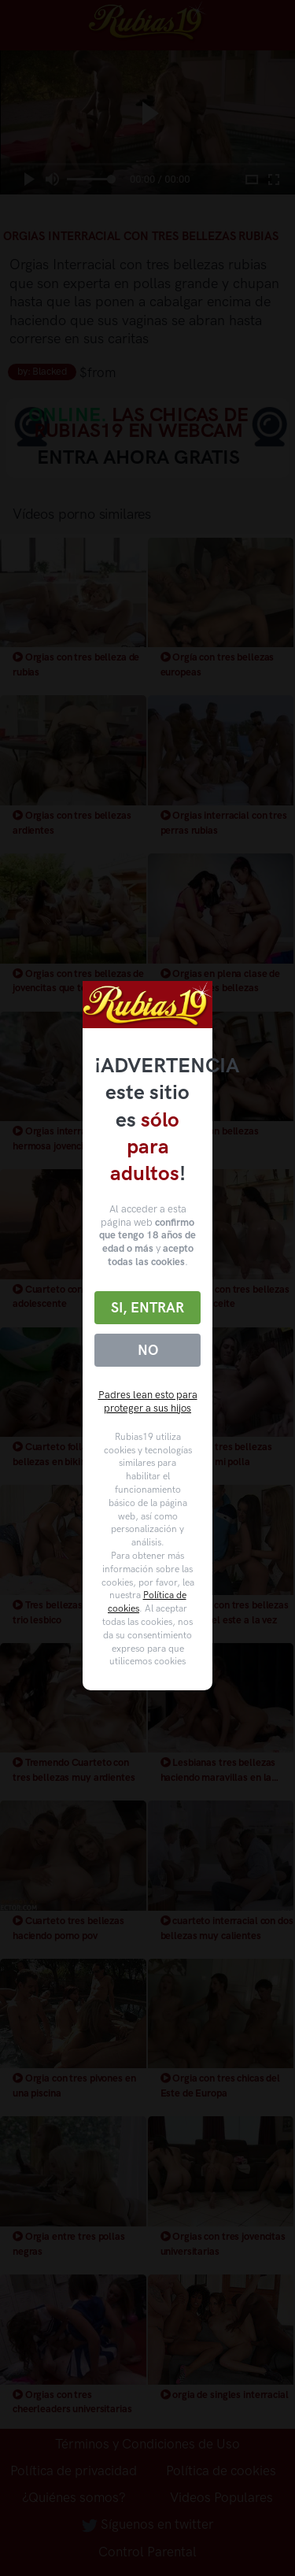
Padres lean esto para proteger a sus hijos (147, 1401)
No (148, 1350)
